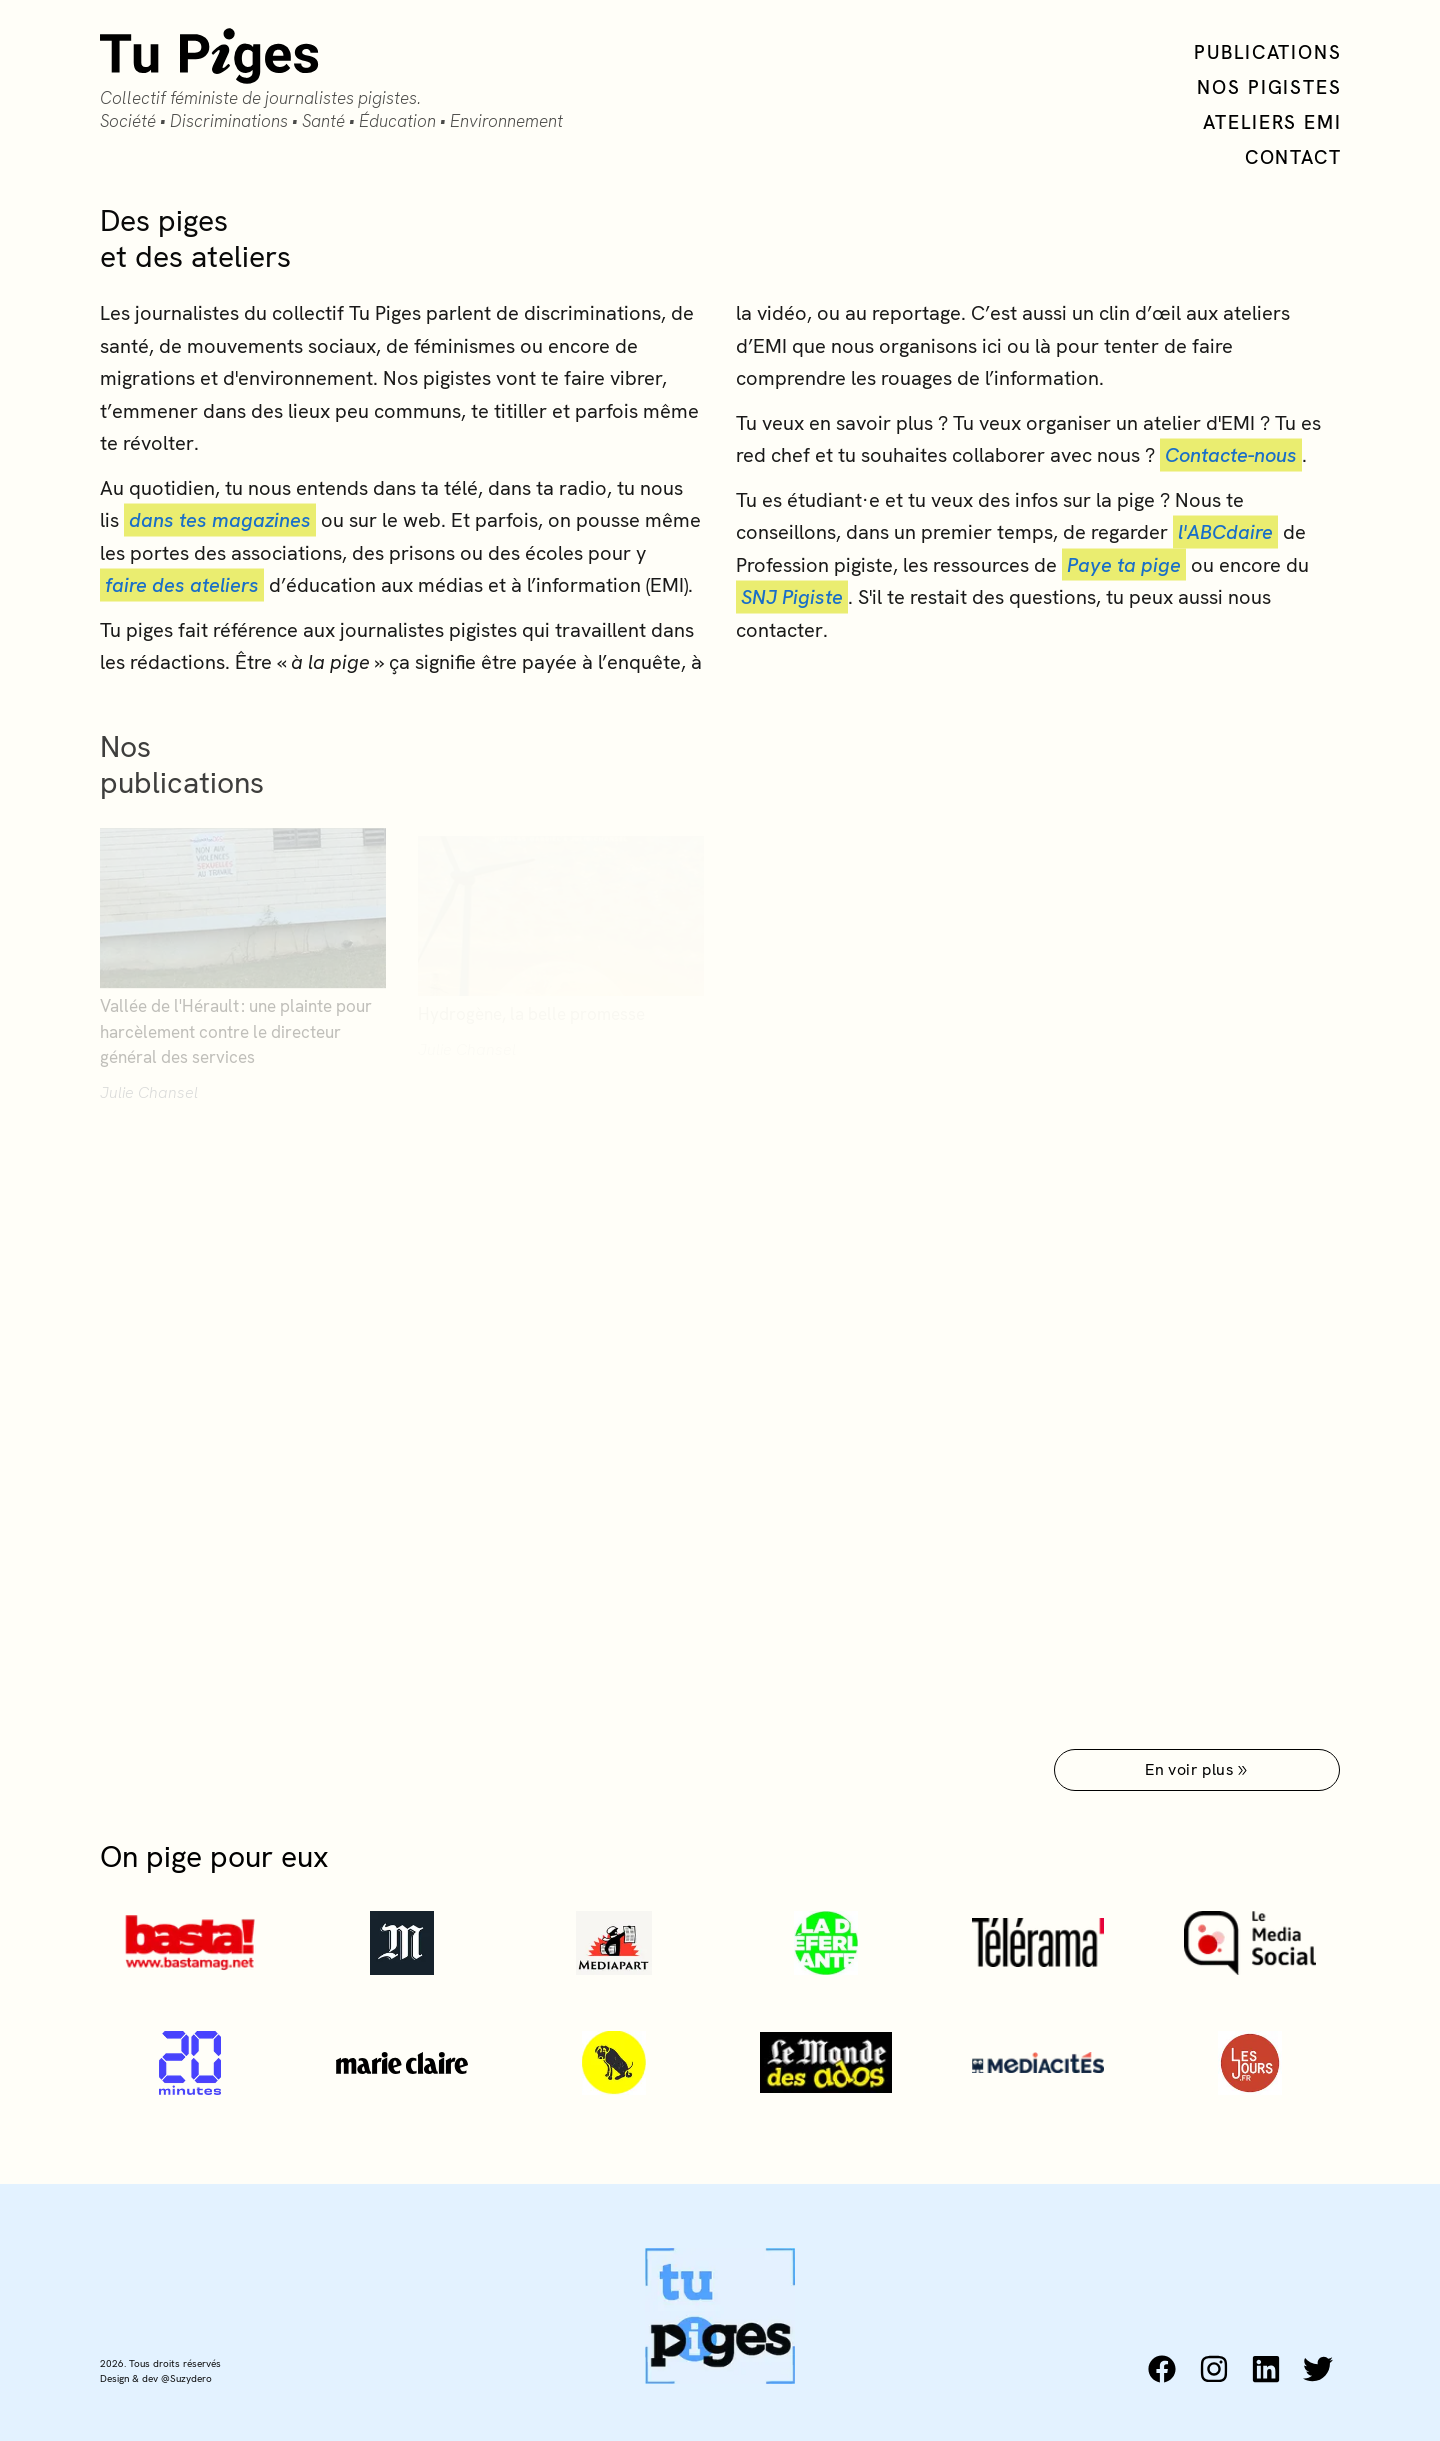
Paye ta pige (1124, 566)
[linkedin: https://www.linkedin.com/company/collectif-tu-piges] (1266, 2369)
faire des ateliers (182, 587)
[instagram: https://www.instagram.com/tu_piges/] (1214, 2369)
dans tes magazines (220, 522)
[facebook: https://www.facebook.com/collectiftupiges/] (1162, 2369)
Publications (1268, 52)
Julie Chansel (149, 1100)
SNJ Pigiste (792, 599)
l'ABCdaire (1225, 534)
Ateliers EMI (1272, 122)
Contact (1293, 157)
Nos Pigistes (1269, 87)
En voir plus (1197, 1769)
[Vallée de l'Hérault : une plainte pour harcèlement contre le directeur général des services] (243, 957)
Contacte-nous (1231, 457)
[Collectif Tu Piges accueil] (331, 80)
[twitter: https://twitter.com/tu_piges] (1318, 2369)
